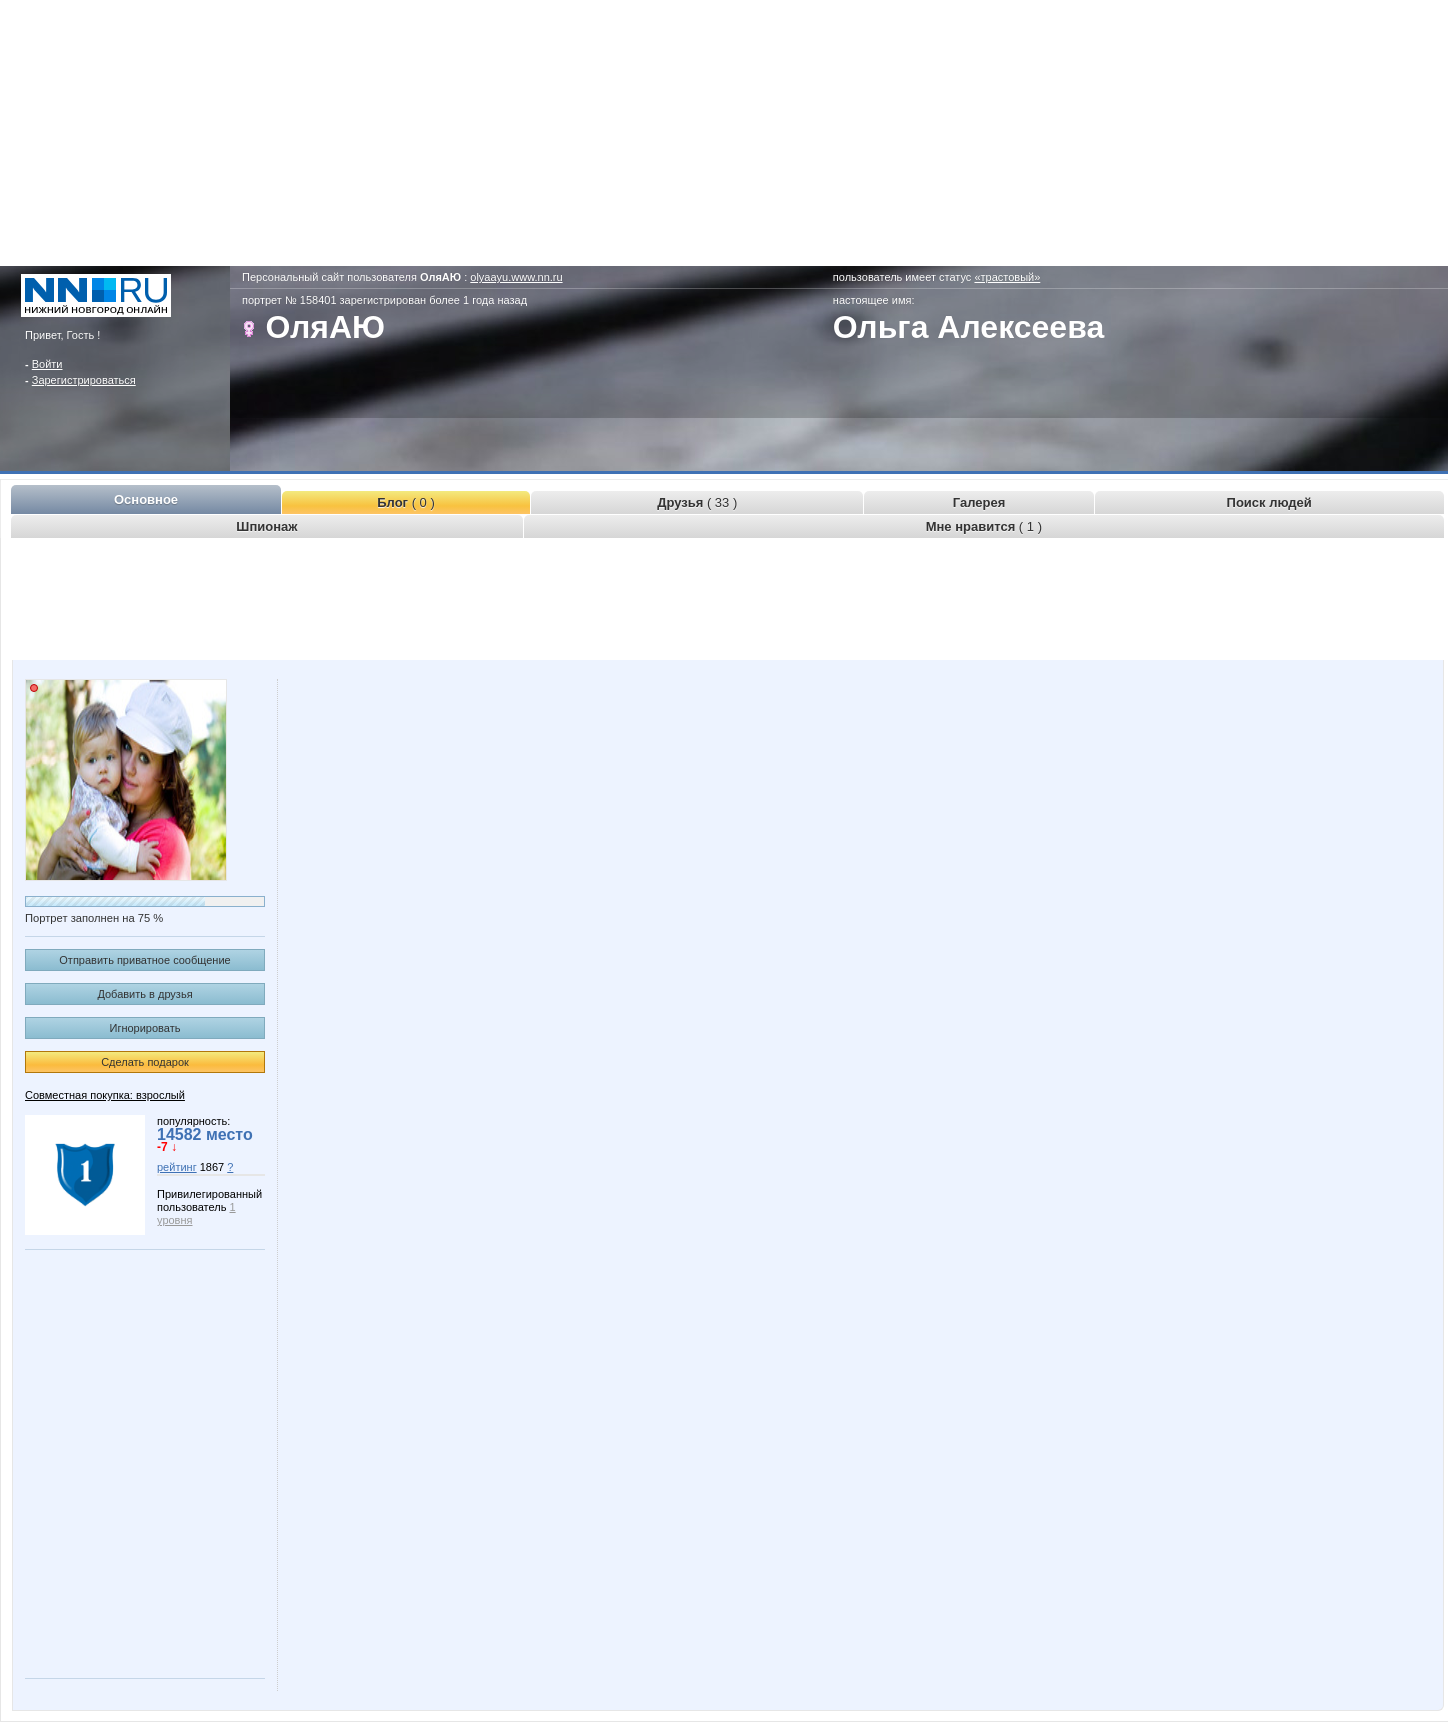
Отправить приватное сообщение (144, 960)
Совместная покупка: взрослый (105, 1095)
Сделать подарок (145, 1062)
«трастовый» (1007, 277)
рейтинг (177, 1167)
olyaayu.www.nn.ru (516, 277)
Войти (47, 364)
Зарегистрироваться (84, 380)
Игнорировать (145, 1028)
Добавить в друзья (144, 994)
